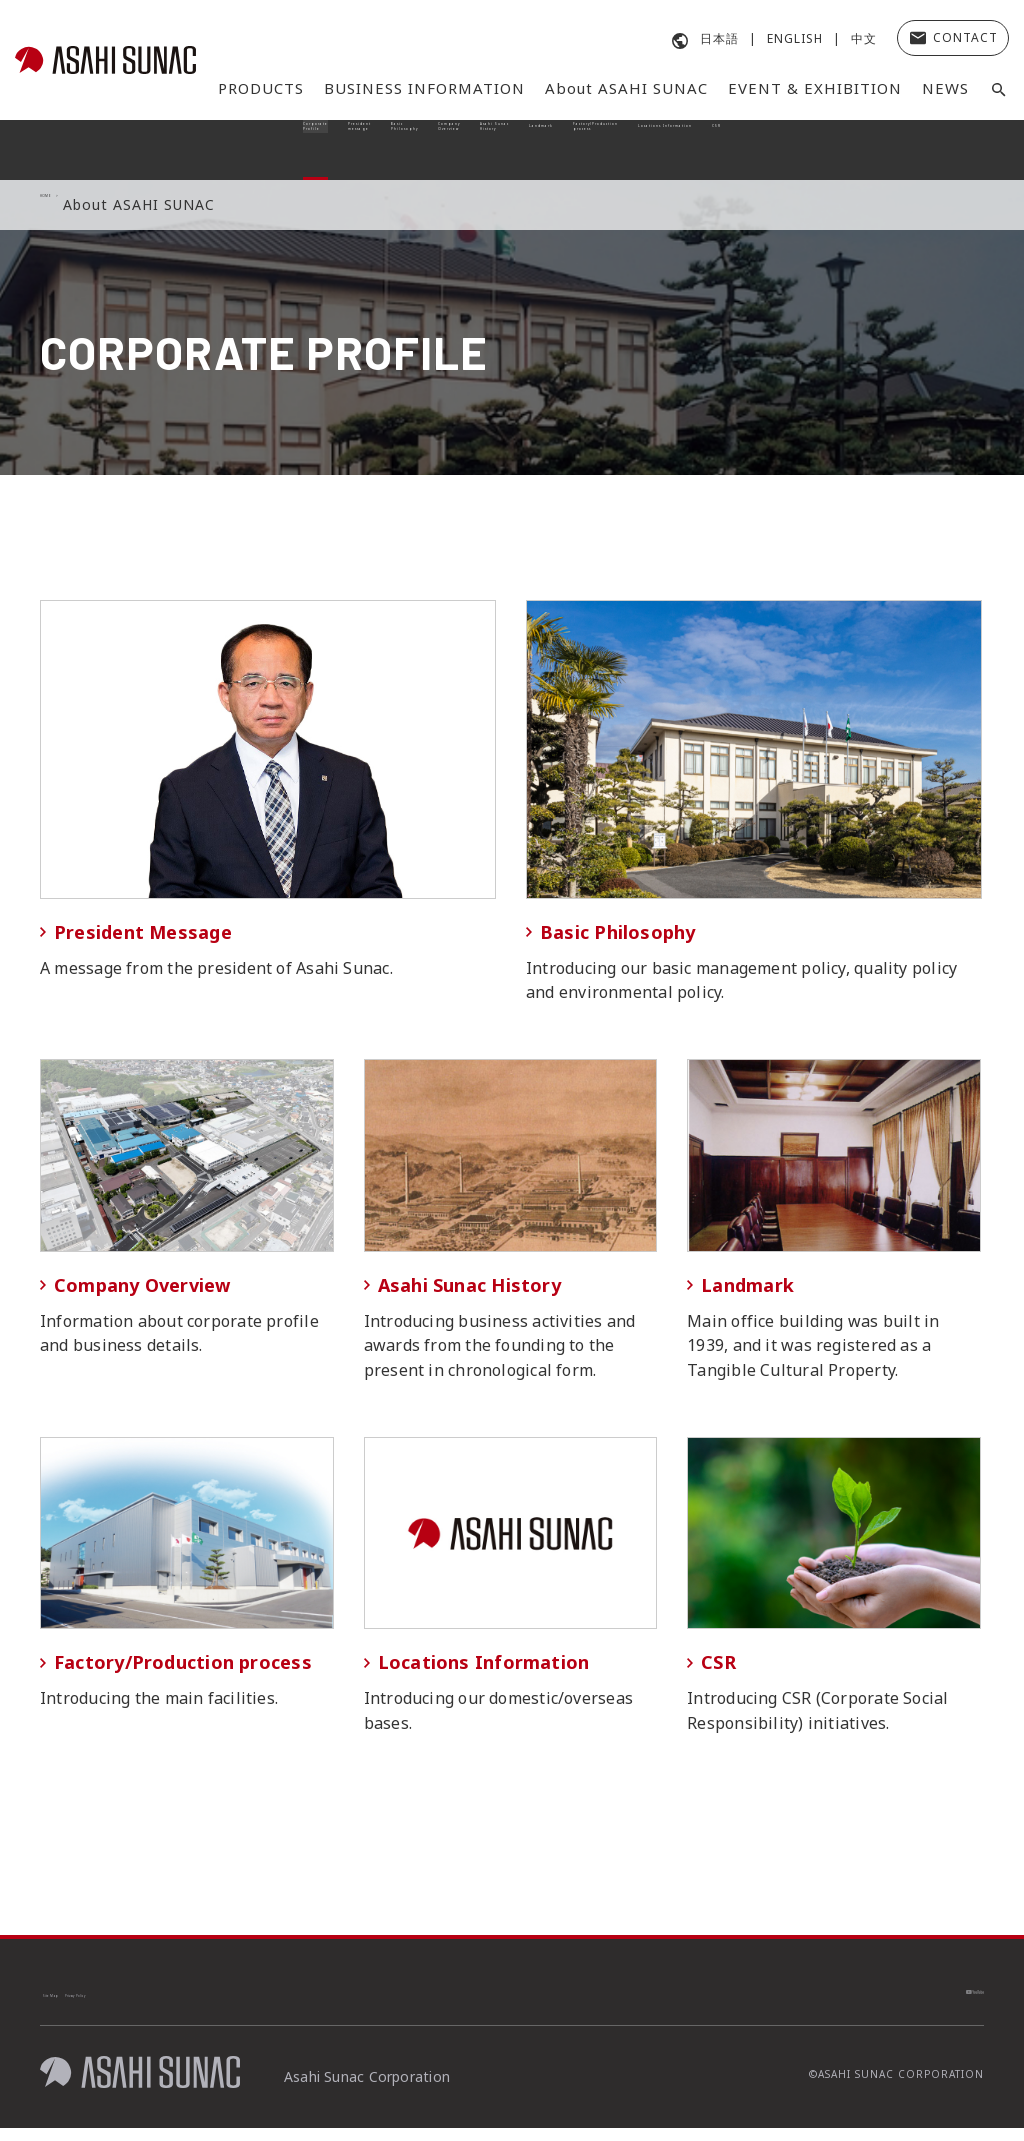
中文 (864, 38)
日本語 (719, 38)
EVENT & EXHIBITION (815, 88)
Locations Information (841, 150)
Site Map (84, 2003)
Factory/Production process (679, 150)
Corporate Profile (95, 150)
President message (184, 150)
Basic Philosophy (277, 150)
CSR (951, 150)
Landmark (559, 150)
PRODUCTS (261, 88)
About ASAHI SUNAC (626, 88)
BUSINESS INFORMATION (424, 88)
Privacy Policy (188, 2003)
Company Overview (369, 150)
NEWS (945, 88)
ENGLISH (795, 38)
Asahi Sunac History (464, 150)
